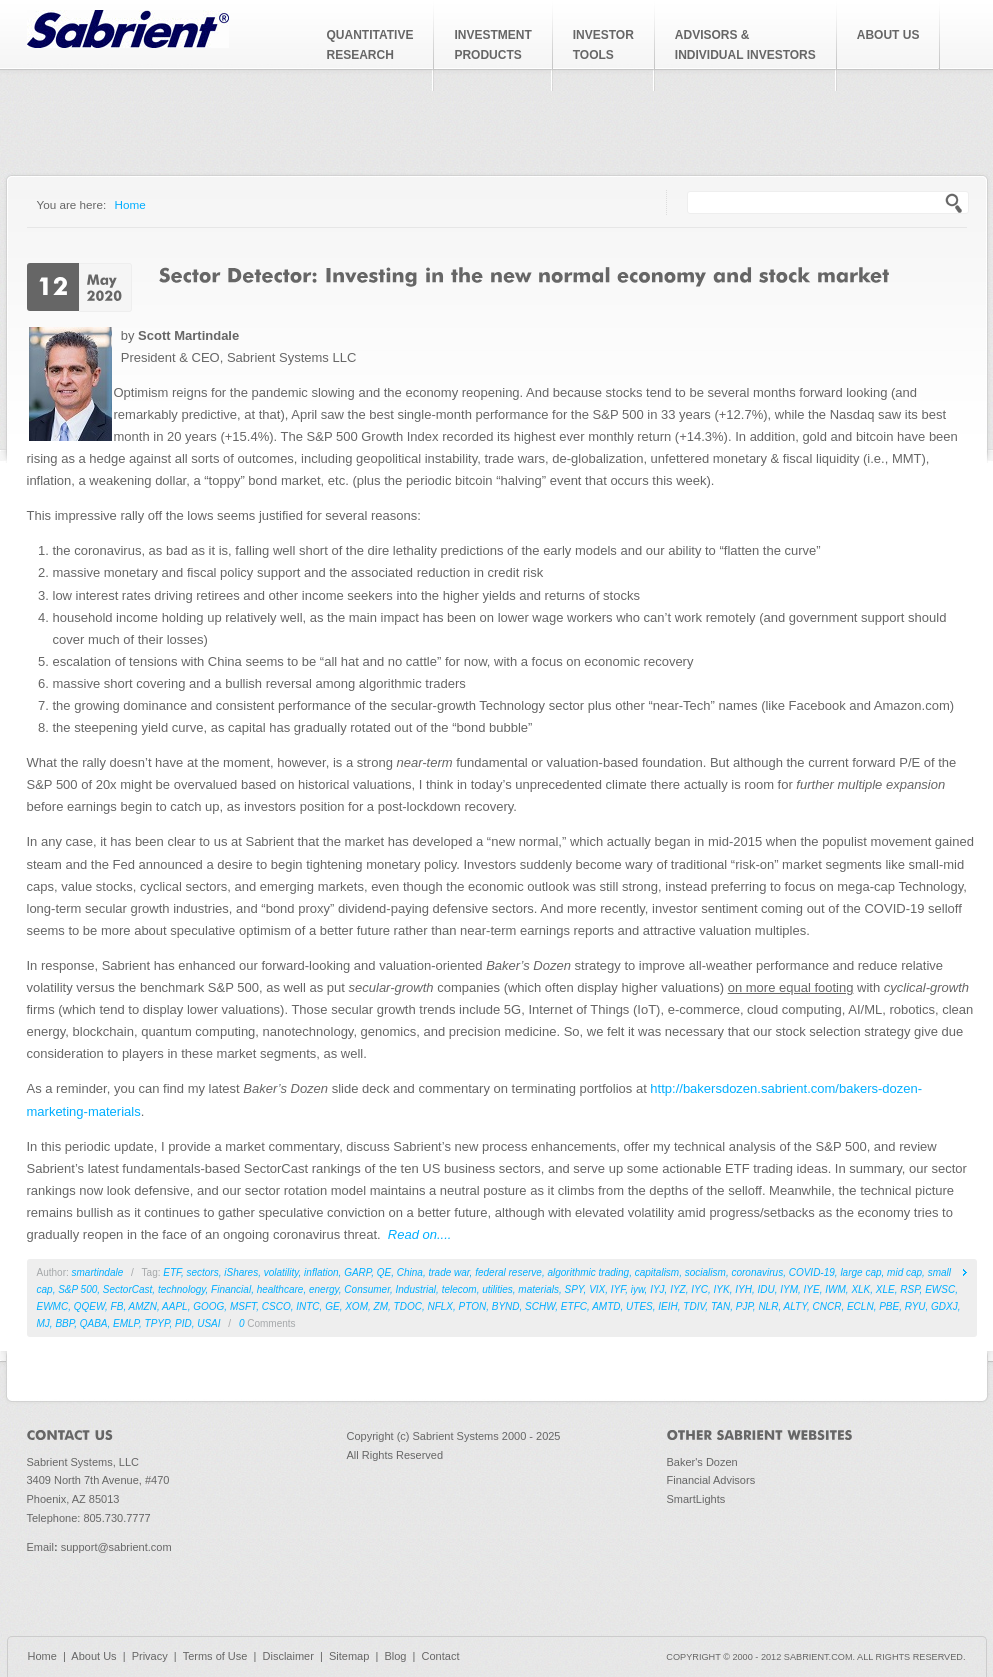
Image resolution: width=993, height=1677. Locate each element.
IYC (699, 1289)
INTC (307, 1306)
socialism (705, 1272)
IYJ (657, 1289)
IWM (835, 1289)
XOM (356, 1306)
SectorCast (127, 1289)
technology (182, 1289)
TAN (720, 1306)
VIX (597, 1289)
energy (324, 1289)
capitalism (657, 1272)
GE (332, 1306)
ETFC (574, 1306)
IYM (789, 1289)
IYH (743, 1289)
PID (183, 1323)
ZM (381, 1306)
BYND (506, 1306)
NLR (768, 1306)
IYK (722, 1289)
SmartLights (696, 1499)
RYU (915, 1306)
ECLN (860, 1306)
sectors (202, 1272)
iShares (241, 1272)
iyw (638, 1289)
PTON (473, 1306)
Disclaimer (288, 1656)
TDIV (694, 1306)
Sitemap (349, 1656)
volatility (281, 1272)
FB (117, 1306)
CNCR (827, 1306)
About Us (93, 1656)
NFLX (440, 1306)
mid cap (904, 1272)
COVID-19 (812, 1272)
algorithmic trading (588, 1272)
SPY (574, 1289)
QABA (94, 1323)
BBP (64, 1323)
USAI (208, 1323)
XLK (860, 1289)
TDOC (408, 1306)
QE (384, 1272)
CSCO (276, 1306)
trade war (448, 1272)
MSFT (243, 1306)
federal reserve (508, 1272)
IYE (812, 1289)
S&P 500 (77, 1289)
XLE (885, 1289)
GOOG (208, 1306)
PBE (889, 1306)
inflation (321, 1272)
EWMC (53, 1306)
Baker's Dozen (702, 1462)
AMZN (143, 1306)
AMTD (606, 1306)
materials (538, 1289)
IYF (618, 1289)
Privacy (150, 1656)
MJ (43, 1323)
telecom (459, 1289)
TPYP (157, 1323)
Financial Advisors (711, 1480)
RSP (909, 1289)
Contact (441, 1656)
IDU (765, 1289)
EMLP (126, 1323)
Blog (395, 1656)
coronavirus (757, 1272)
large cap (860, 1272)
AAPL (175, 1306)
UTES (639, 1306)
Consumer (367, 1289)
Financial (231, 1289)
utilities (497, 1289)
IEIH (667, 1306)
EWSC (940, 1289)
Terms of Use (215, 1656)
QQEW (89, 1306)
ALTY (795, 1306)
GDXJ (944, 1306)
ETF (172, 1272)
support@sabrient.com (116, 1547)
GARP (357, 1272)
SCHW (540, 1306)
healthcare (280, 1289)
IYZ (678, 1289)
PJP (744, 1306)
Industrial (416, 1289)
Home (130, 204)
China (410, 1272)
